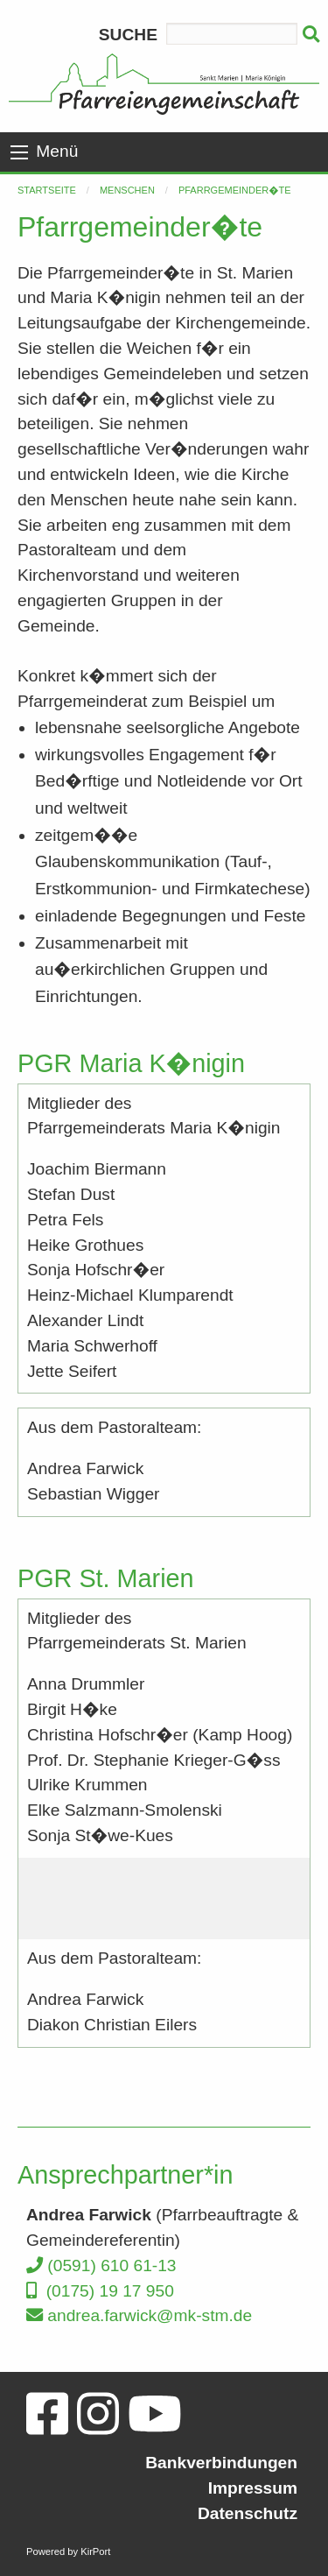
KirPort (95, 2551)
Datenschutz (247, 2513)
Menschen (127, 190)
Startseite (46, 190)
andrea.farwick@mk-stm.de (139, 2315)
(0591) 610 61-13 (101, 2265)
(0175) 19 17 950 (100, 2291)
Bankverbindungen (221, 2462)
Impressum (252, 2488)
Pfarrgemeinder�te (234, 190)
